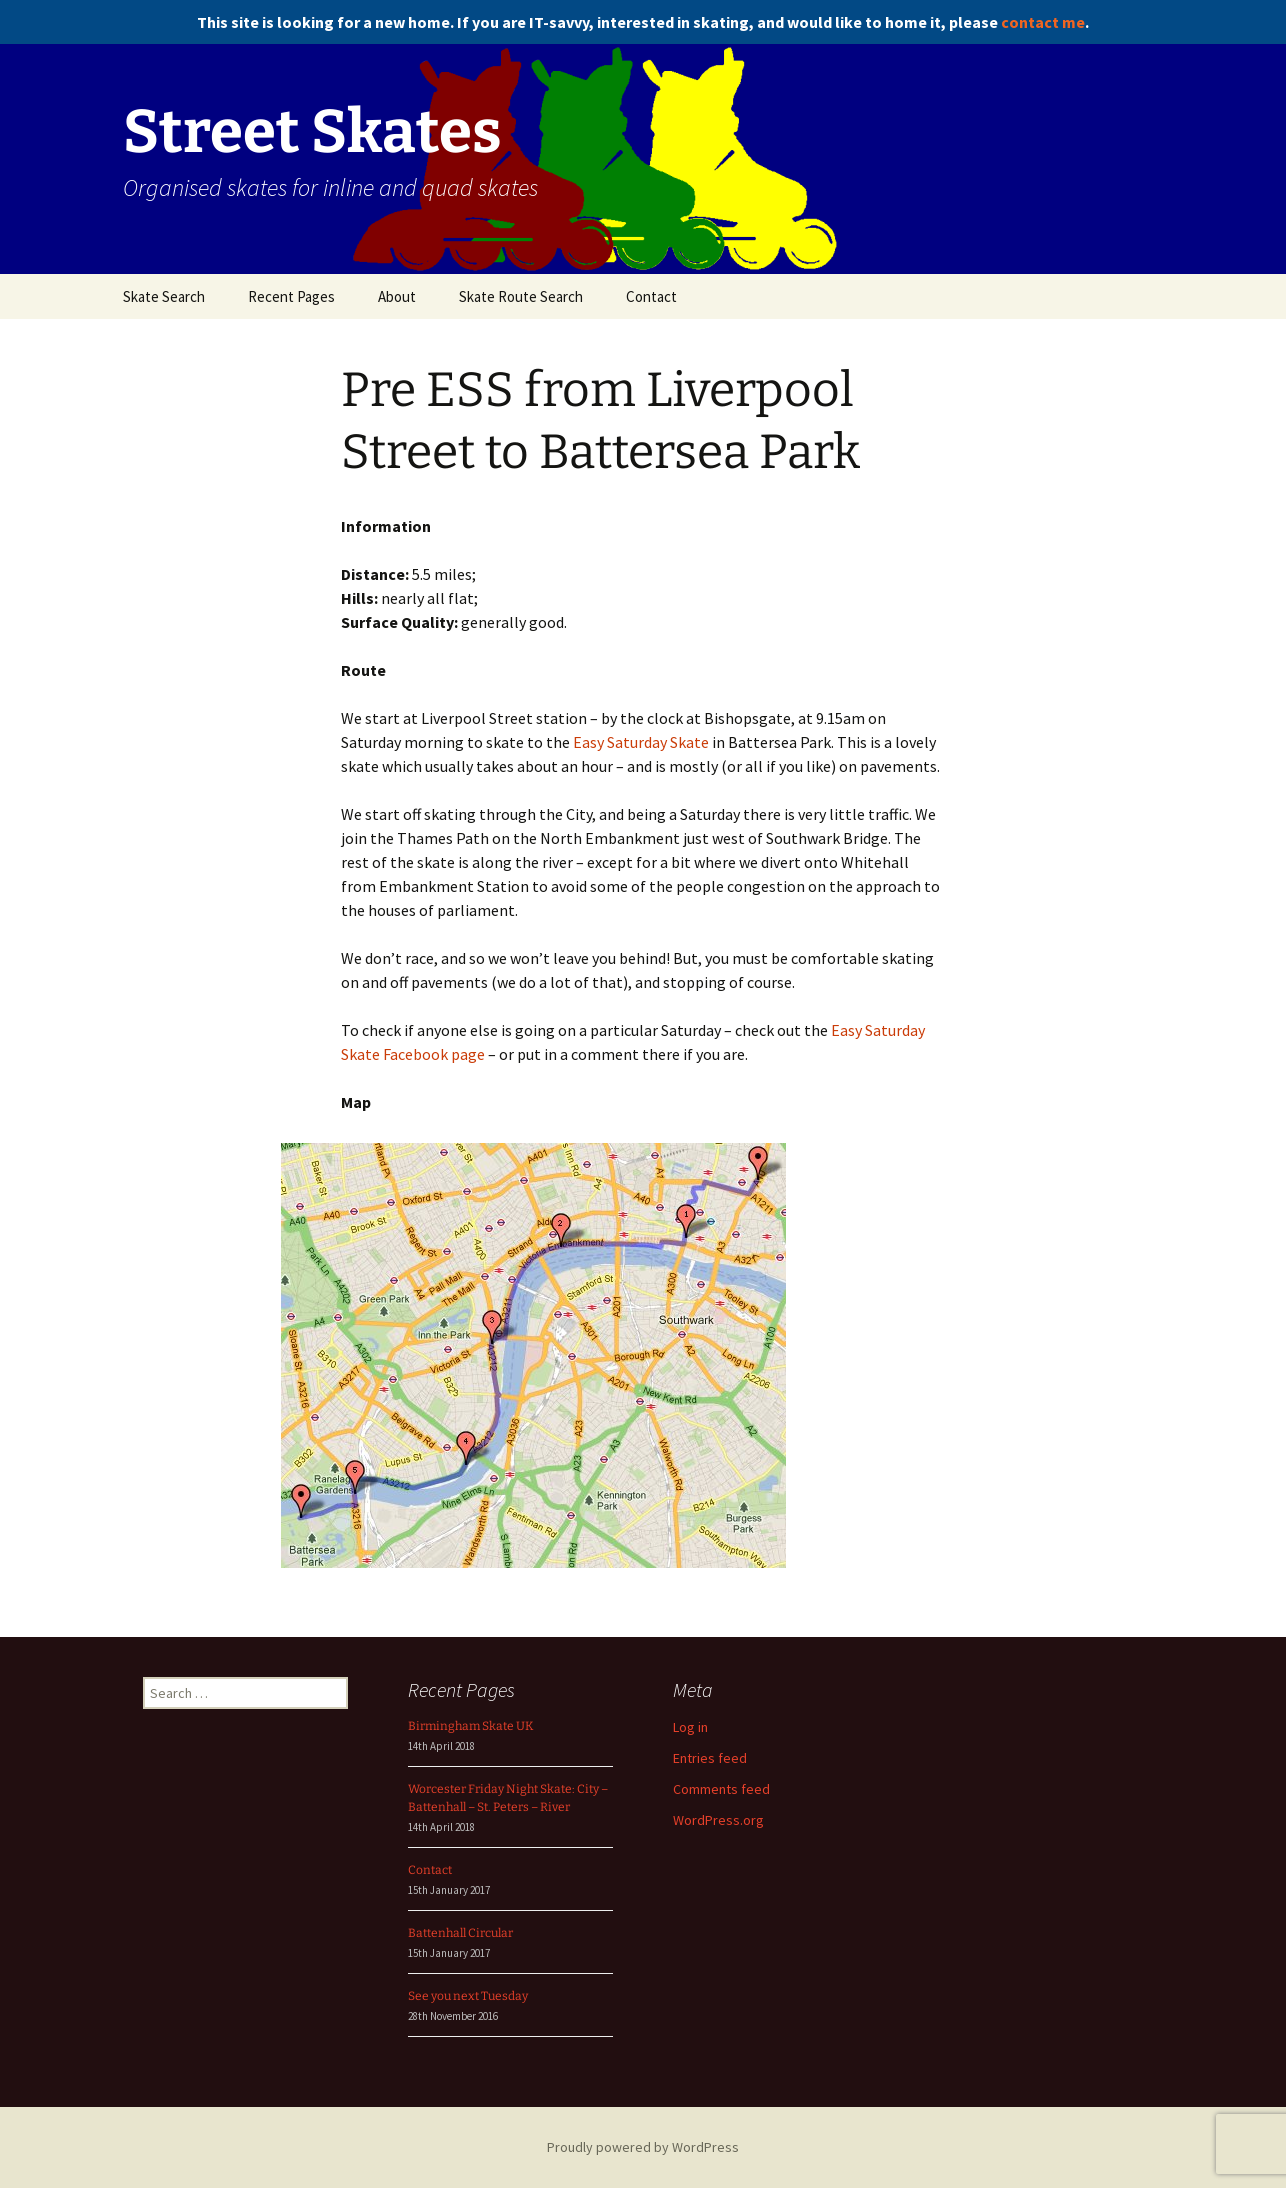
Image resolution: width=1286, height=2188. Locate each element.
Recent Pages (291, 296)
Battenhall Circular (460, 1933)
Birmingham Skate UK (471, 1726)
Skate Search (164, 296)
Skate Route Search (521, 296)
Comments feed (721, 1789)
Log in (690, 1727)
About (397, 296)
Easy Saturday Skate (641, 742)
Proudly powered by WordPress (643, 2147)
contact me (1043, 22)
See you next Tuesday (468, 1996)
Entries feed (710, 1758)
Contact (651, 296)
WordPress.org (718, 1820)
